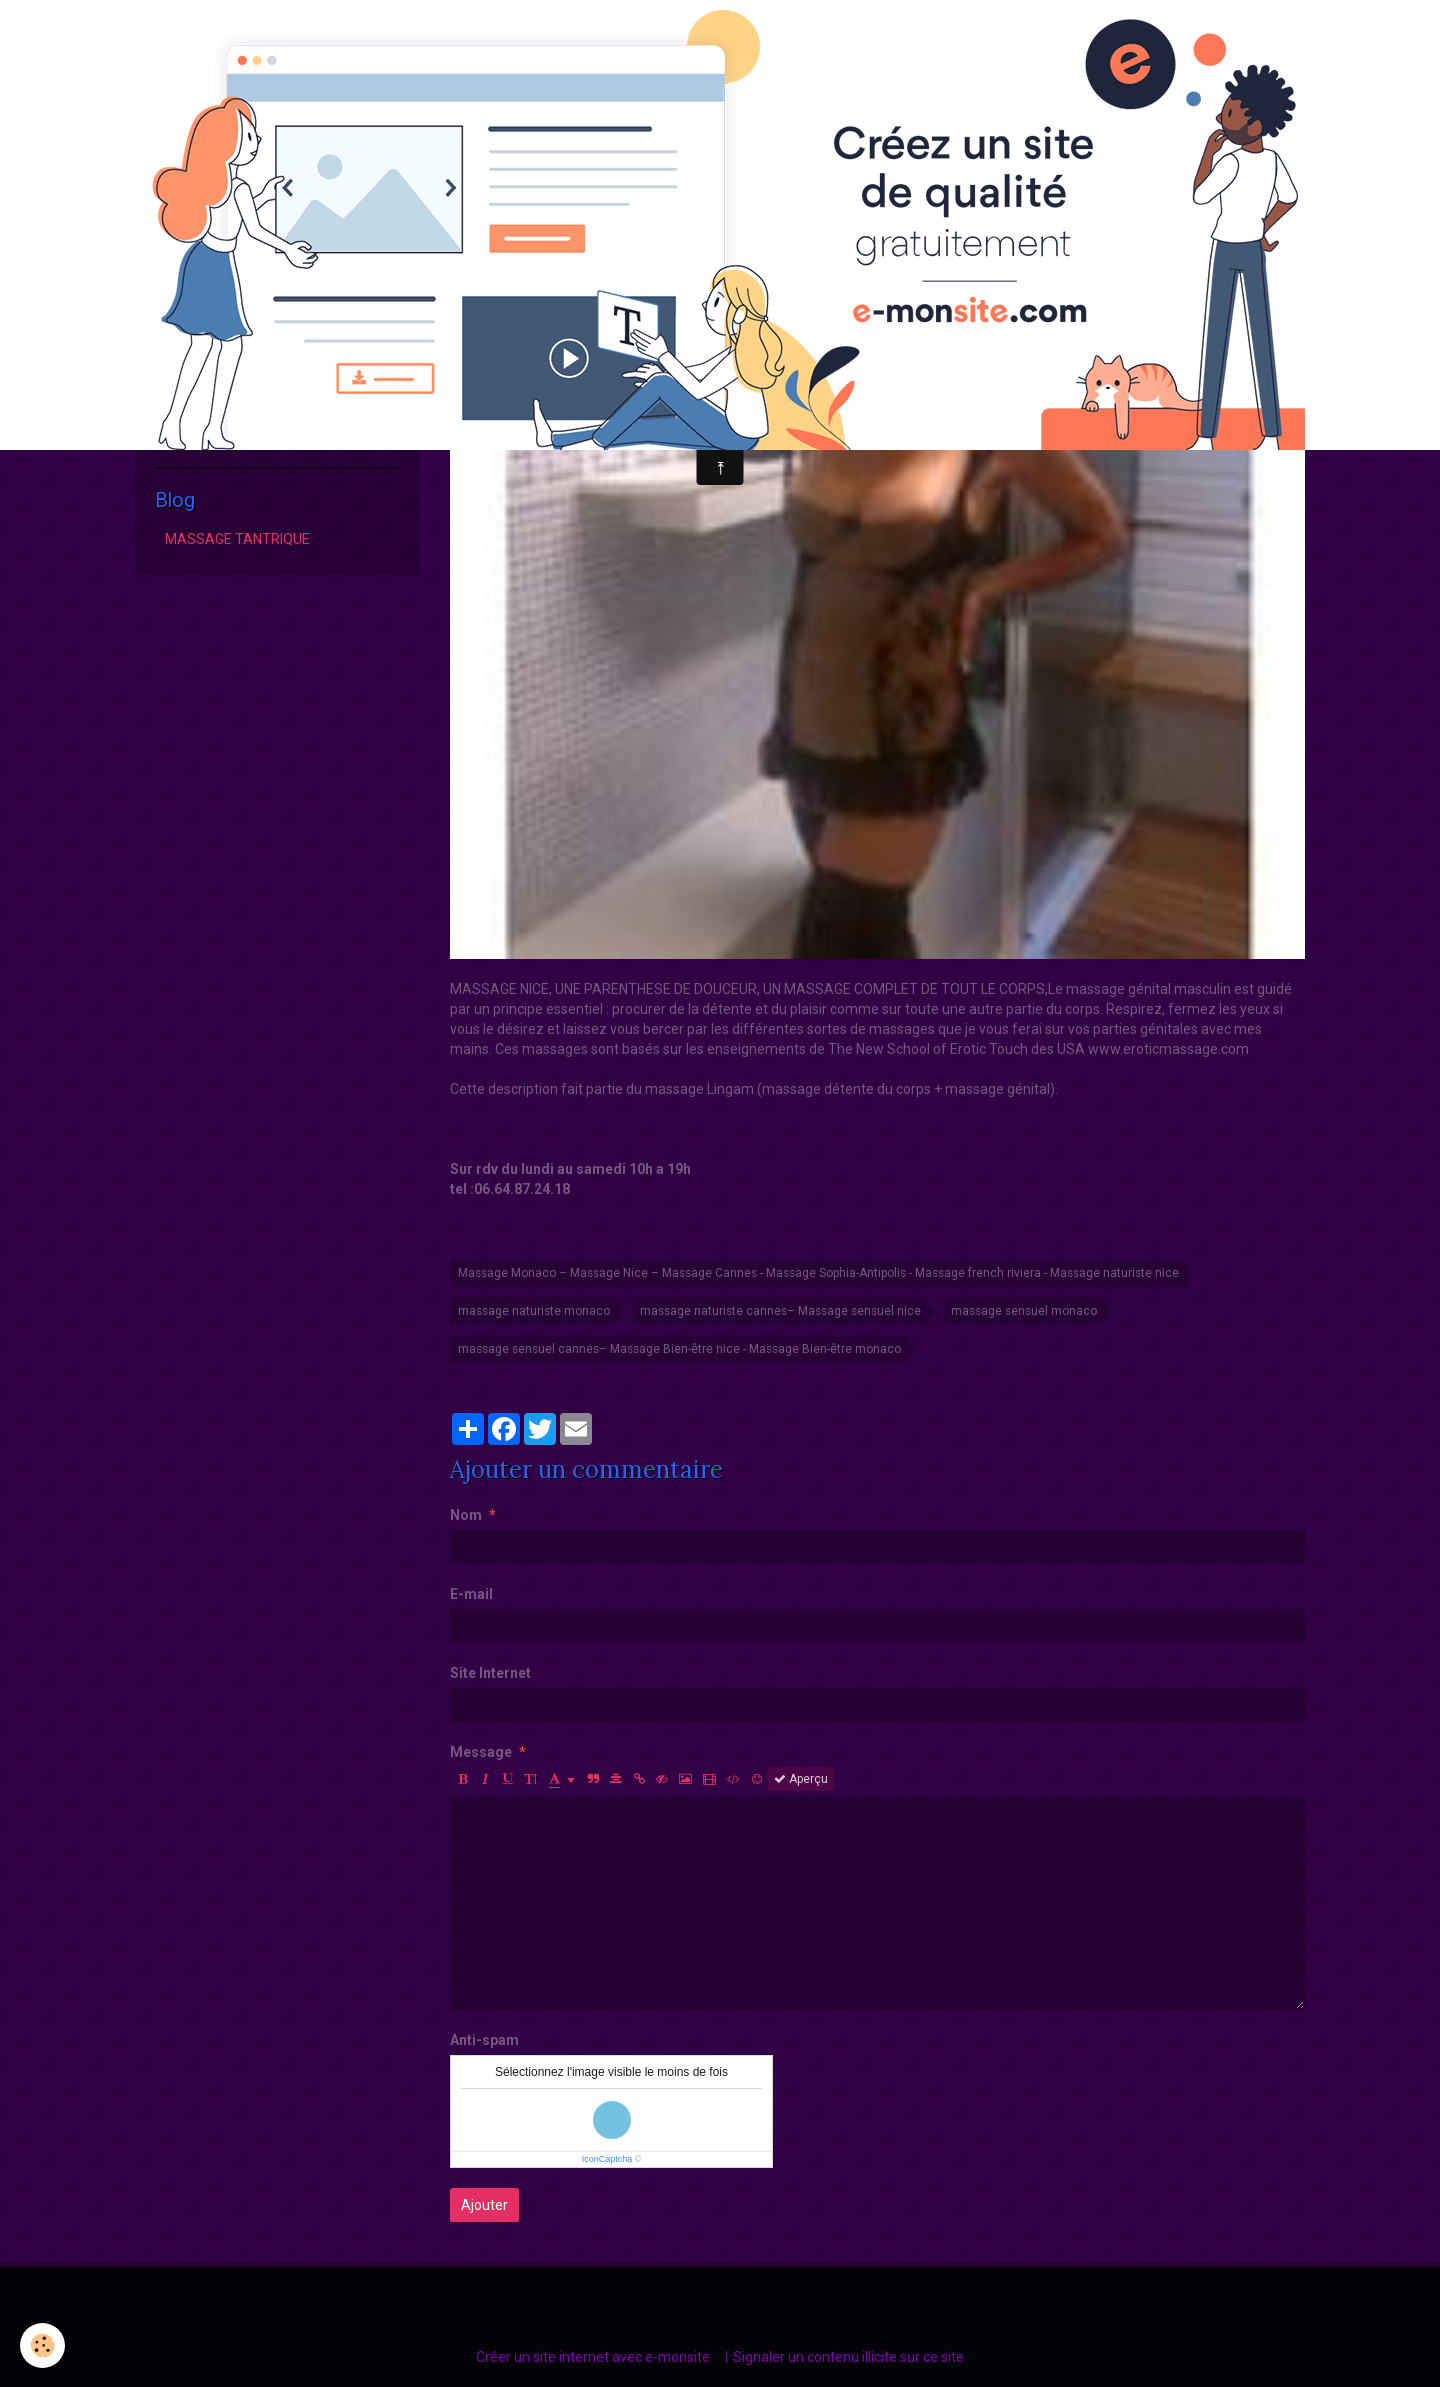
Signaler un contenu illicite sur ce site (848, 2357)
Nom (466, 1515)
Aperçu (801, 1779)
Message (481, 1752)
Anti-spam (484, 2040)
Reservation (203, 431)
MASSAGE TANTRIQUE (237, 539)
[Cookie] (42, 2345)
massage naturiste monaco (534, 1311)
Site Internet (490, 1673)
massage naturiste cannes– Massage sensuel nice (780, 1311)
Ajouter (484, 2205)
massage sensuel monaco (1024, 1311)
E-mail (471, 1594)
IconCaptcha (607, 2159)
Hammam (197, 398)
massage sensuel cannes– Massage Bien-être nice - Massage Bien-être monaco (679, 1349)
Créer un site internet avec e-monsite (593, 2357)
